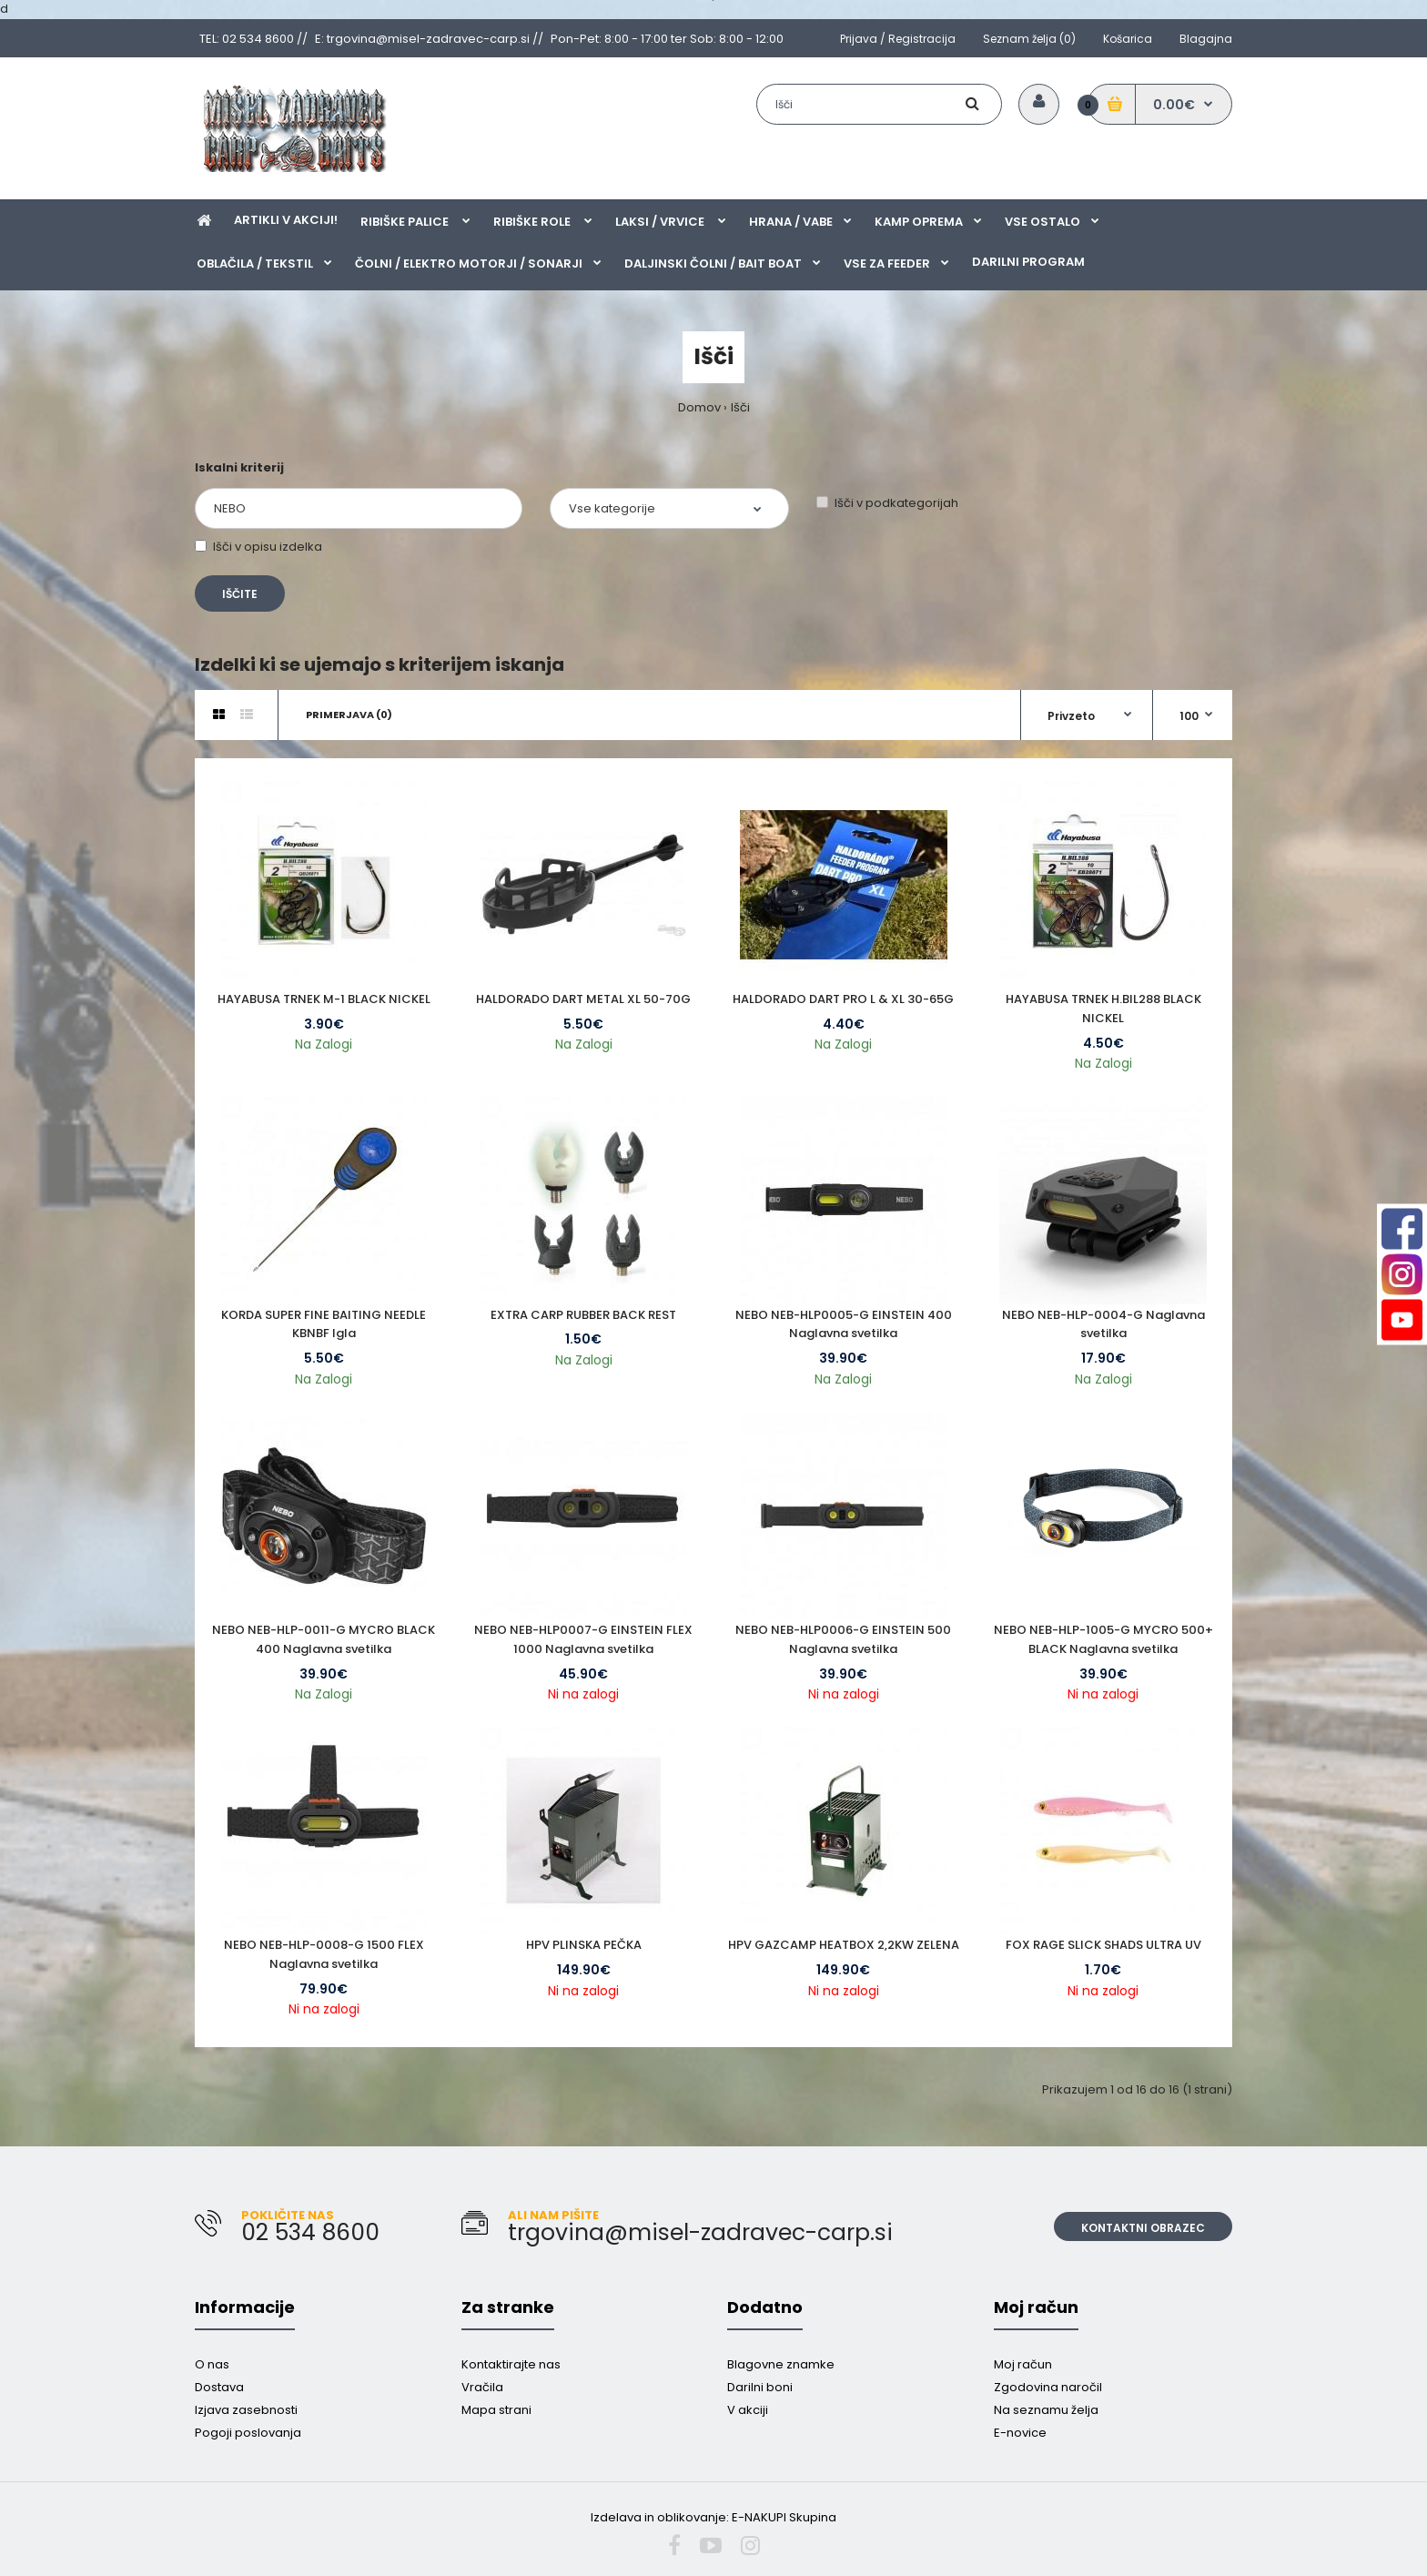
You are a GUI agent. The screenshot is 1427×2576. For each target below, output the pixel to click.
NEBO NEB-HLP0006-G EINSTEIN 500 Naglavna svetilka (843, 1639)
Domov (699, 407)
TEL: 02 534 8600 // (253, 38)
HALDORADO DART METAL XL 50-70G (583, 999)
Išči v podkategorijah (887, 503)
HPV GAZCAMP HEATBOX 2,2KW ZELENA (843, 1944)
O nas (212, 2364)
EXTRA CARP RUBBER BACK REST (583, 1314)
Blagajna (1205, 38)
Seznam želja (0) (1029, 38)
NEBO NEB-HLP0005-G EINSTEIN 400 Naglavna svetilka (843, 1324)
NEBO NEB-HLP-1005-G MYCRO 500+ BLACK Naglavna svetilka (1103, 1639)
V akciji (747, 2410)
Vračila (482, 2387)
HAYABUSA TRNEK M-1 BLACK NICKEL (324, 999)
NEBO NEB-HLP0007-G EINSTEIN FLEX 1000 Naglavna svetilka (583, 1639)
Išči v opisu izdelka (258, 546)
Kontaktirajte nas (511, 2364)
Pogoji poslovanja (248, 2432)
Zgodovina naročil (1048, 2387)
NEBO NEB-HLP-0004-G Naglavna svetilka (1103, 1324)
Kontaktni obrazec (1143, 2228)
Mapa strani (496, 2410)
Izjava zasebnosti (246, 2410)
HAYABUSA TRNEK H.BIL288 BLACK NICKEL (1103, 1008)
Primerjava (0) (349, 714)
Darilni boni (760, 2387)
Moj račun (1023, 2364)
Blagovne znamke (781, 2364)
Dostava (219, 2387)
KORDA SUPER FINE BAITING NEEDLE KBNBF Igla (323, 1324)
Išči (740, 407)
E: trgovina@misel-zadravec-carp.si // (429, 38)
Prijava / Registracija (898, 38)
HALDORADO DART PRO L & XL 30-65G (843, 999)
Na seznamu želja (1046, 2410)
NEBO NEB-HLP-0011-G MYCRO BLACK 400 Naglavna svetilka (323, 1639)
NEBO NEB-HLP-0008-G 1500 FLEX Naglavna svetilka (324, 1954)
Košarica (1127, 38)
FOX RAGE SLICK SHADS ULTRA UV (1103, 1944)
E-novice (1020, 2432)
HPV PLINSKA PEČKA (584, 1944)
